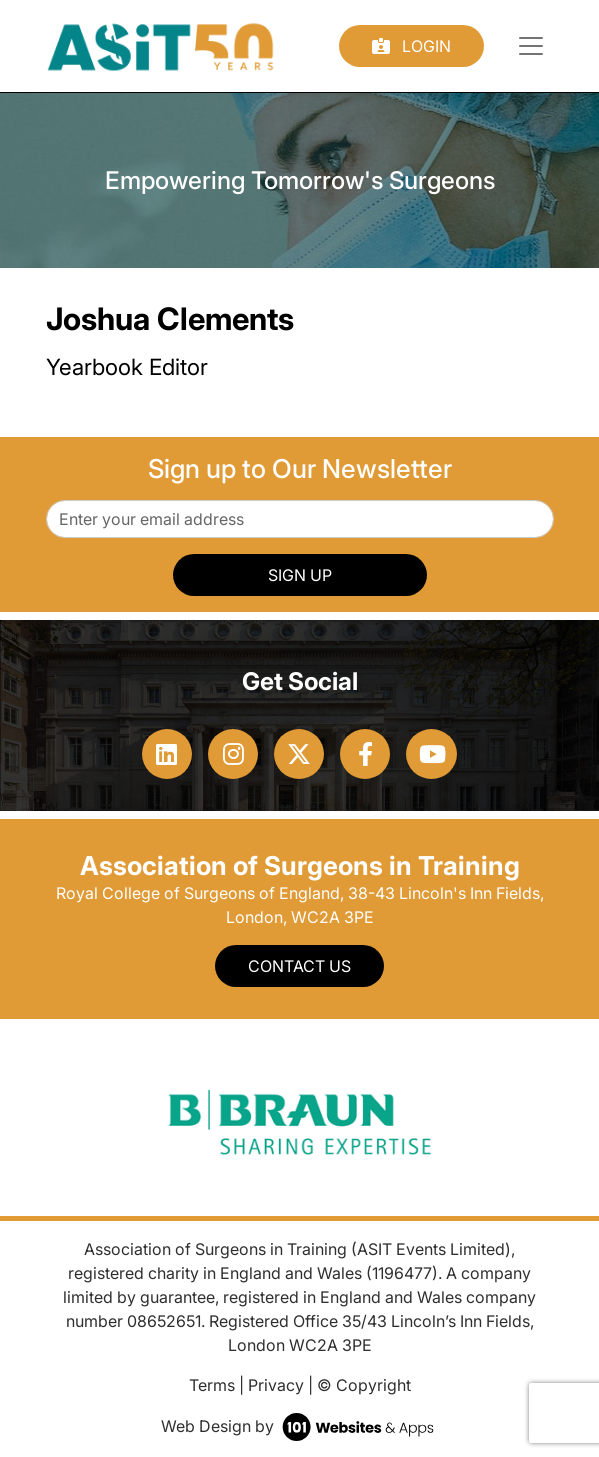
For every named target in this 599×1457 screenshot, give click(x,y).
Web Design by (299, 1426)
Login (411, 46)
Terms (212, 1385)
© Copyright (364, 1385)
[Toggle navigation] (531, 46)
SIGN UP (300, 575)
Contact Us (299, 966)
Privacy (276, 1385)
